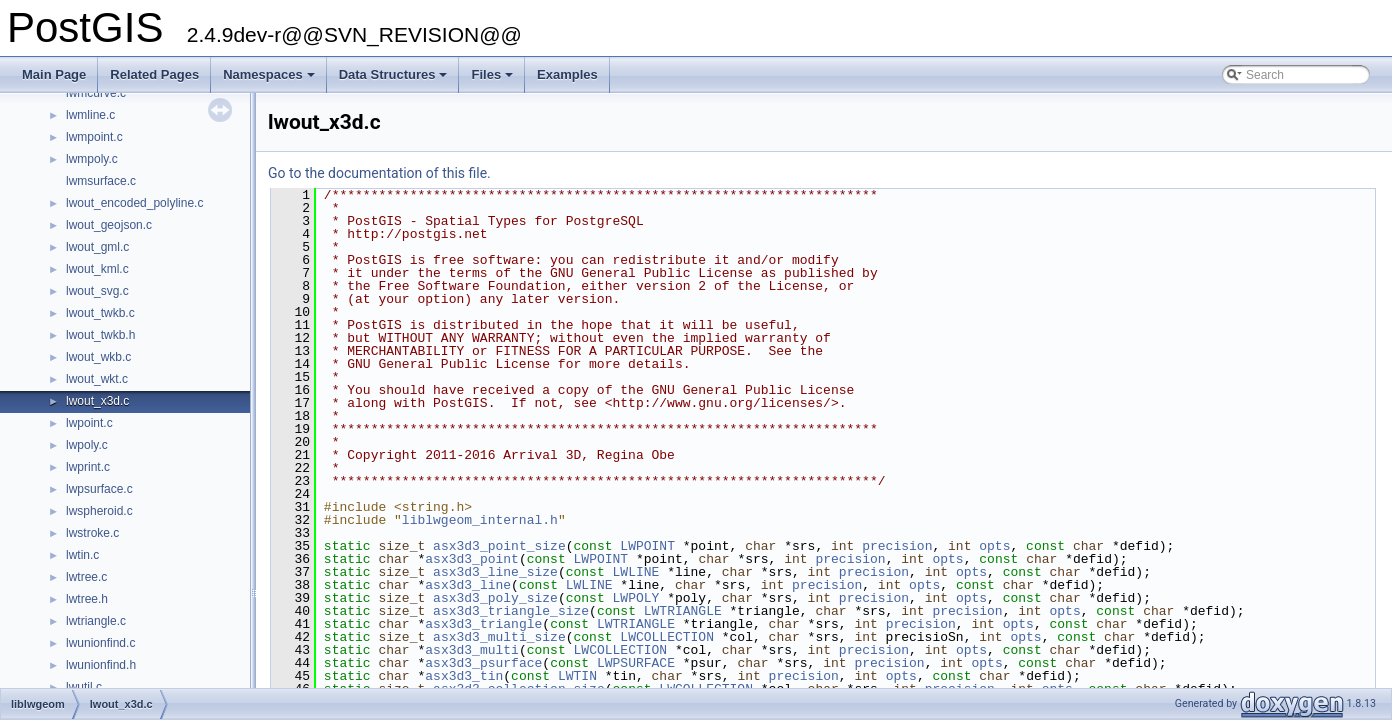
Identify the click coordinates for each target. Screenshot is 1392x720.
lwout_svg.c (97, 291)
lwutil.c (84, 687)
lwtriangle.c (96, 621)
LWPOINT (647, 546)
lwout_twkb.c (100, 313)
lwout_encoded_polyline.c (134, 203)
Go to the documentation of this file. (379, 173)
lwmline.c (90, 115)
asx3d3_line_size (495, 572)
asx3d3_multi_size (499, 637)
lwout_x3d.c (97, 401)
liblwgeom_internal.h (480, 520)
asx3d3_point (472, 559)
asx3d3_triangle (483, 624)
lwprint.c (88, 467)
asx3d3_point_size (499, 546)
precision (897, 546)
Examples (567, 74)
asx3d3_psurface (483, 663)
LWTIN (577, 676)
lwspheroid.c (99, 511)
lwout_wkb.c (98, 357)
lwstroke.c (92, 533)
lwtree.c (86, 577)
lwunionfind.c (100, 643)
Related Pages (154, 74)
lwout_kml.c (97, 269)
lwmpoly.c (92, 159)
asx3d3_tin (464, 676)
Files (493, 80)
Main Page (54, 74)
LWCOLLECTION (667, 637)
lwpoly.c (87, 445)
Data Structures (395, 80)
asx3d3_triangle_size (511, 611)
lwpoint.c (89, 423)
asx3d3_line (468, 585)
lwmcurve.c (96, 93)
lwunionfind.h (101, 665)
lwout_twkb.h (100, 335)
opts (994, 546)
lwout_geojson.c (109, 225)
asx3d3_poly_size (495, 598)
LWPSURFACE (636, 663)
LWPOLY (636, 598)
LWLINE (636, 572)
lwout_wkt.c (97, 379)
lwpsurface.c (99, 489)
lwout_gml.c (97, 247)
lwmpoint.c (94, 137)
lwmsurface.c (101, 181)
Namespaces (270, 80)
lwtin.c (82, 555)
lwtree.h (87, 599)
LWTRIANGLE (683, 611)
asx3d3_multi (472, 650)
